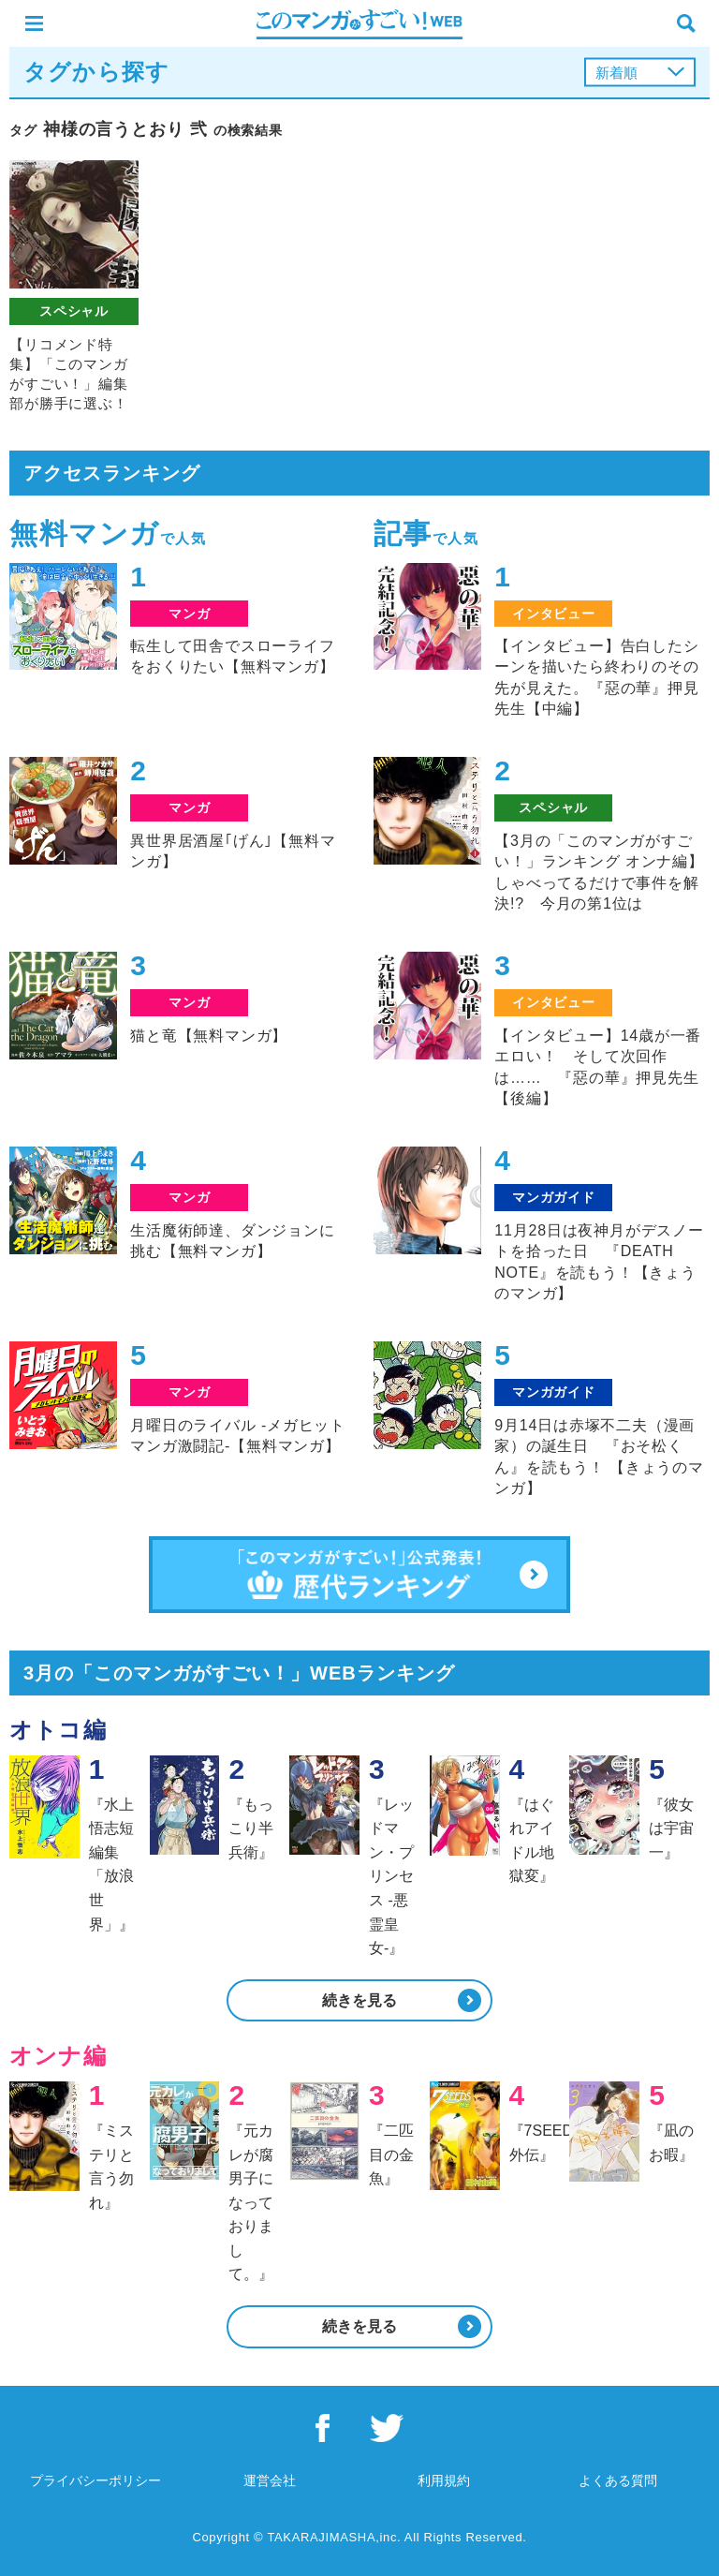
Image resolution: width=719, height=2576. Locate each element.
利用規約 (444, 2480)
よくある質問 (618, 2480)
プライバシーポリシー (95, 2480)
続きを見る (359, 2000)
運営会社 (269, 2480)
